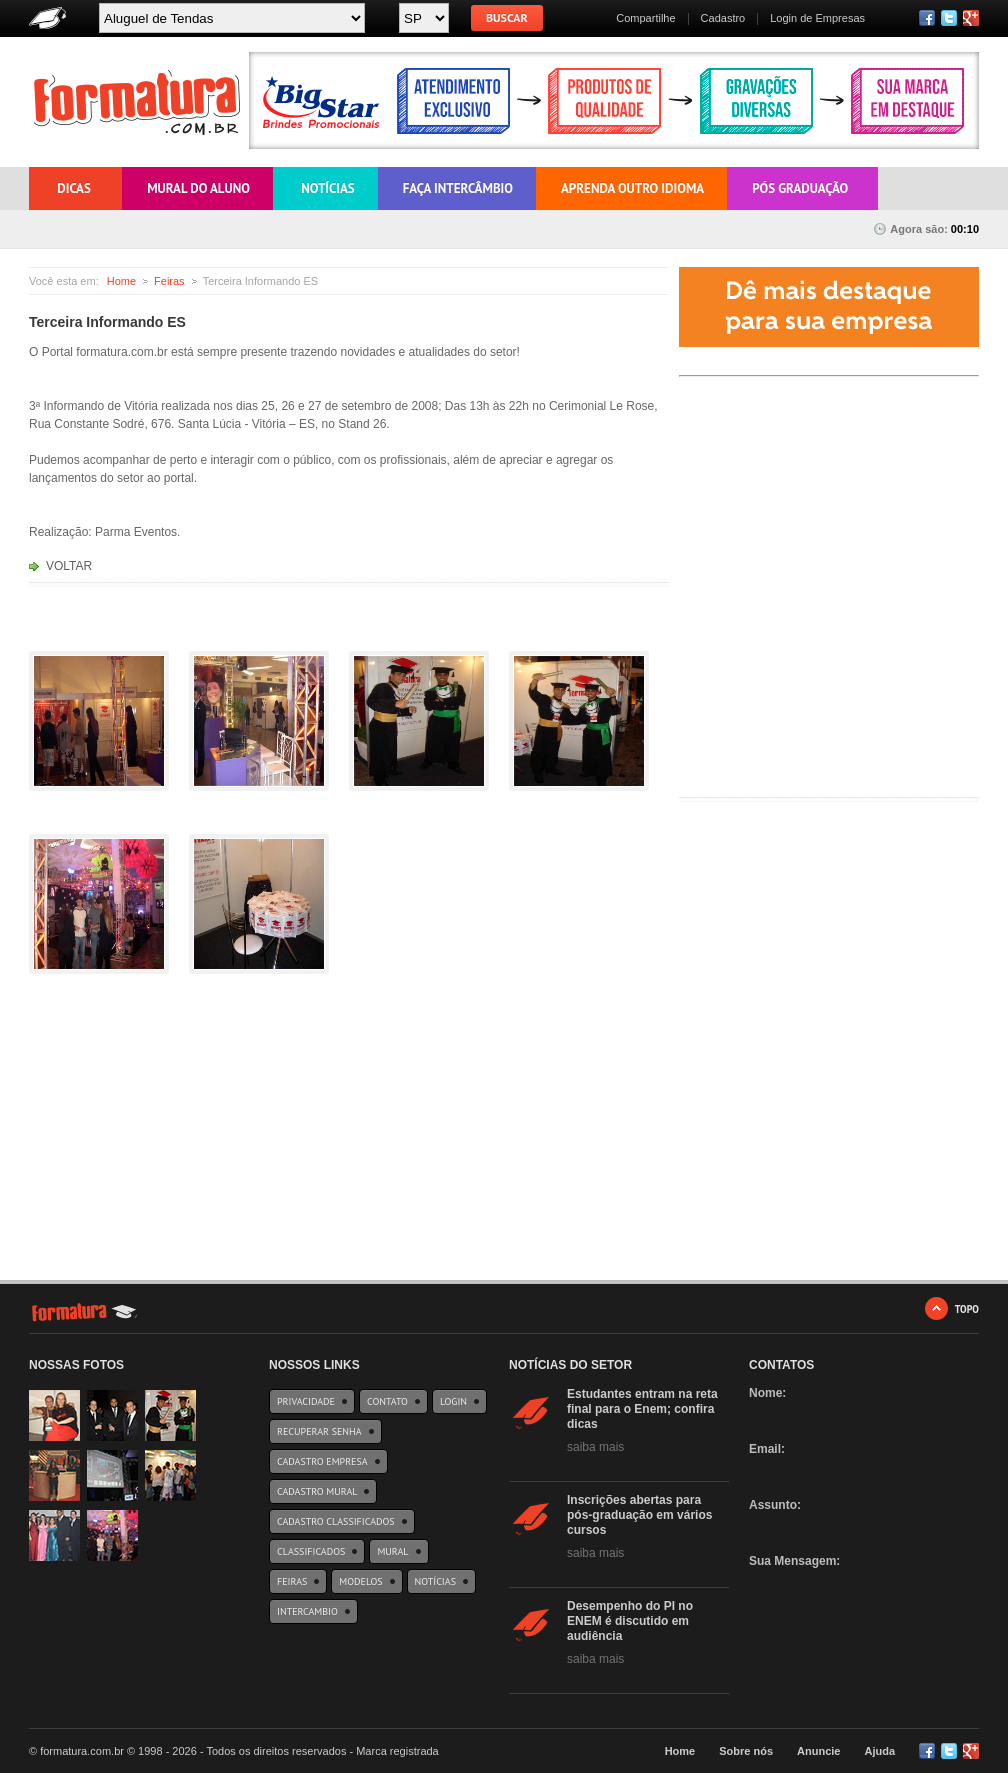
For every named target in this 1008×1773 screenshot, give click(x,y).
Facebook (927, 18)
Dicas (74, 188)
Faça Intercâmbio (458, 188)
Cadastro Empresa (322, 1461)
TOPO (967, 1308)
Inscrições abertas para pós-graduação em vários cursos (639, 1515)
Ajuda (879, 1751)
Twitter (949, 18)
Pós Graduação (800, 188)
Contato (387, 1401)
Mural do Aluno (198, 188)
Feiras (169, 281)
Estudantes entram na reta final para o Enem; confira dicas (642, 1409)
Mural (392, 1551)
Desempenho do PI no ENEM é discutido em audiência (630, 1621)
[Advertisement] (829, 648)
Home (121, 281)
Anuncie (818, 1751)
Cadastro (723, 18)
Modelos (360, 1581)
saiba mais (595, 1447)
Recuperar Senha (319, 1431)
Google (971, 1751)
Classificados (311, 1551)
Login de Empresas (817, 18)
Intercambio (307, 1611)
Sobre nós (746, 1751)
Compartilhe (645, 18)
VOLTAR (69, 566)
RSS (971, 18)
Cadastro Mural (317, 1491)
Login (453, 1401)
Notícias (326, 188)
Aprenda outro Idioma (632, 188)
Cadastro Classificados (336, 1521)
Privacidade (306, 1401)
